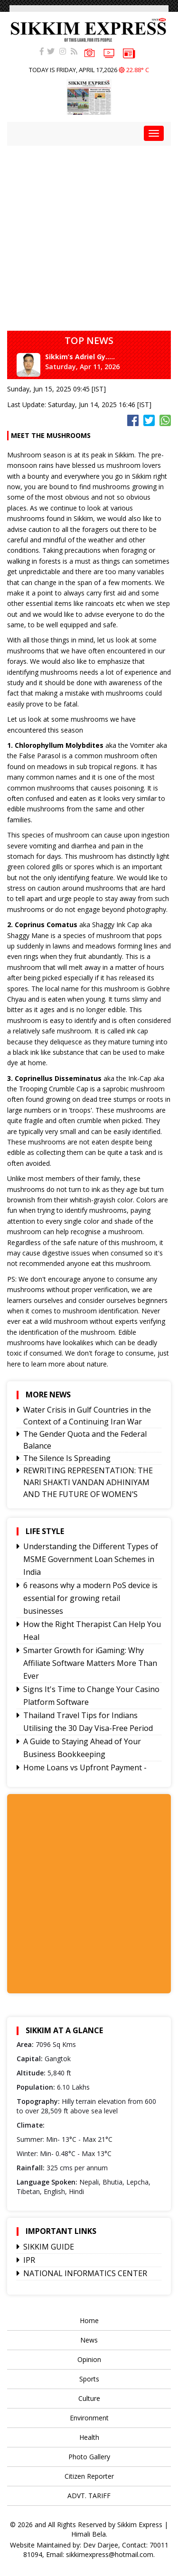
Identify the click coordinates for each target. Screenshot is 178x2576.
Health (89, 2437)
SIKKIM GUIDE (48, 2246)
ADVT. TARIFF (89, 2495)
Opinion (89, 2359)
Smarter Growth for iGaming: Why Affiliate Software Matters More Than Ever (90, 1663)
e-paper (129, 52)
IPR (29, 2260)
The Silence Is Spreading (67, 1458)
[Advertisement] (89, 235)
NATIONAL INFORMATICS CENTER (85, 2273)
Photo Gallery (89, 2456)
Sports (89, 2378)
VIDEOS (108, 52)
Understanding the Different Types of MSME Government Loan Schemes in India (90, 1559)
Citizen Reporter (89, 2476)
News (89, 2339)
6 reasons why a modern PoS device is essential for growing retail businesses (90, 1598)
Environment (89, 2417)
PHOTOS (89, 51)
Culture (89, 2398)
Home (89, 2320)
